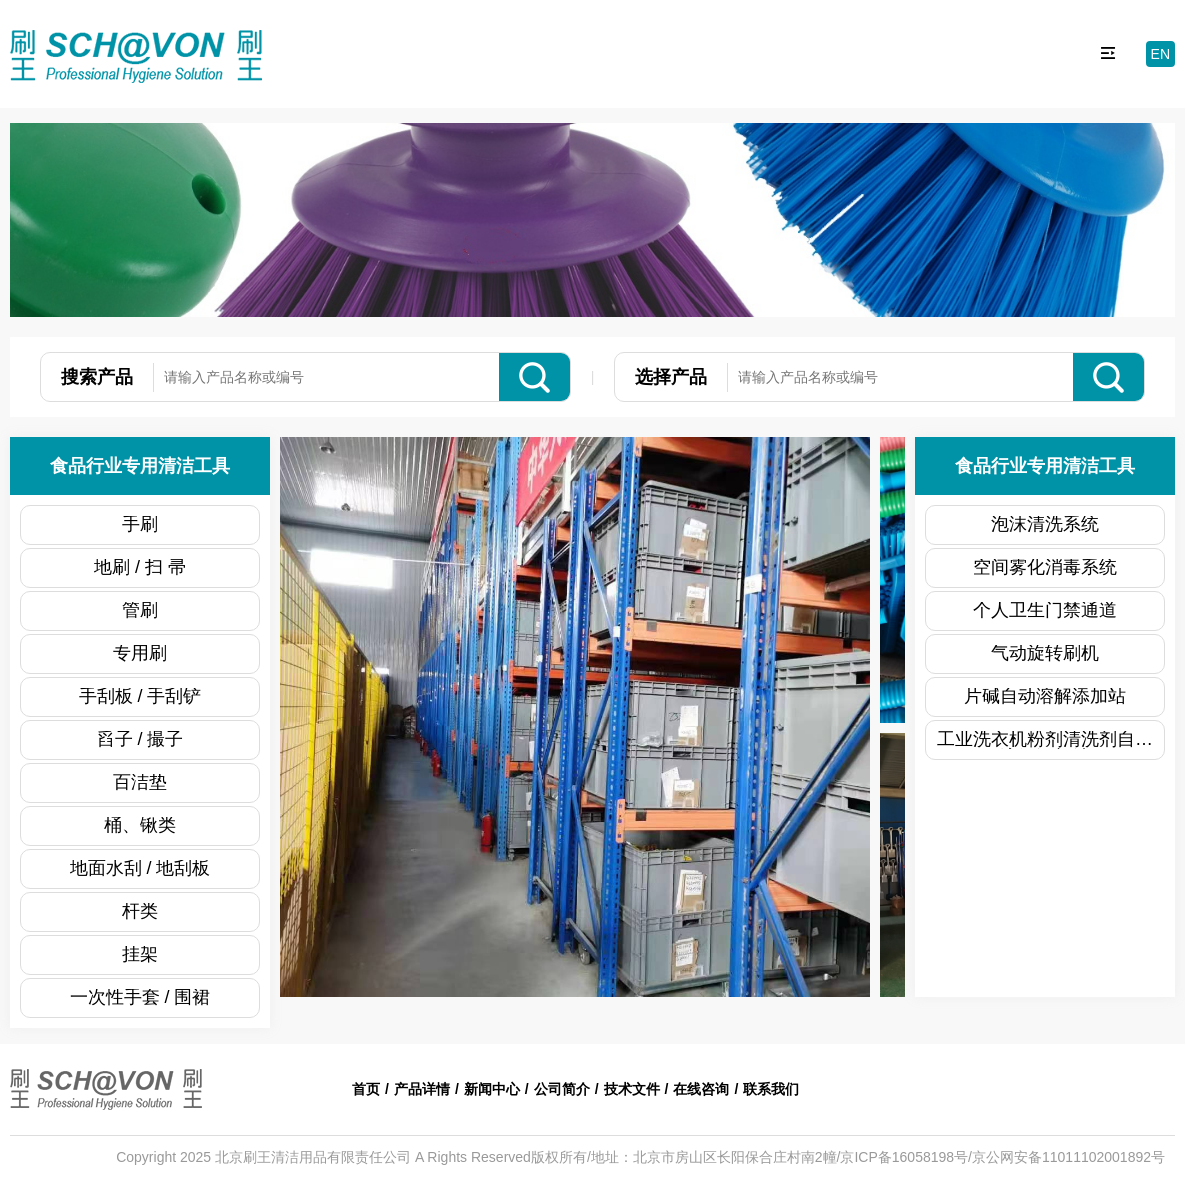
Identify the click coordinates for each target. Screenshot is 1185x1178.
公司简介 (562, 1089)
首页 (366, 1089)
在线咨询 (701, 1089)
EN (1160, 54)
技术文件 (632, 1089)
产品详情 (422, 1089)
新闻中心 (492, 1089)
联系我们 (771, 1089)
